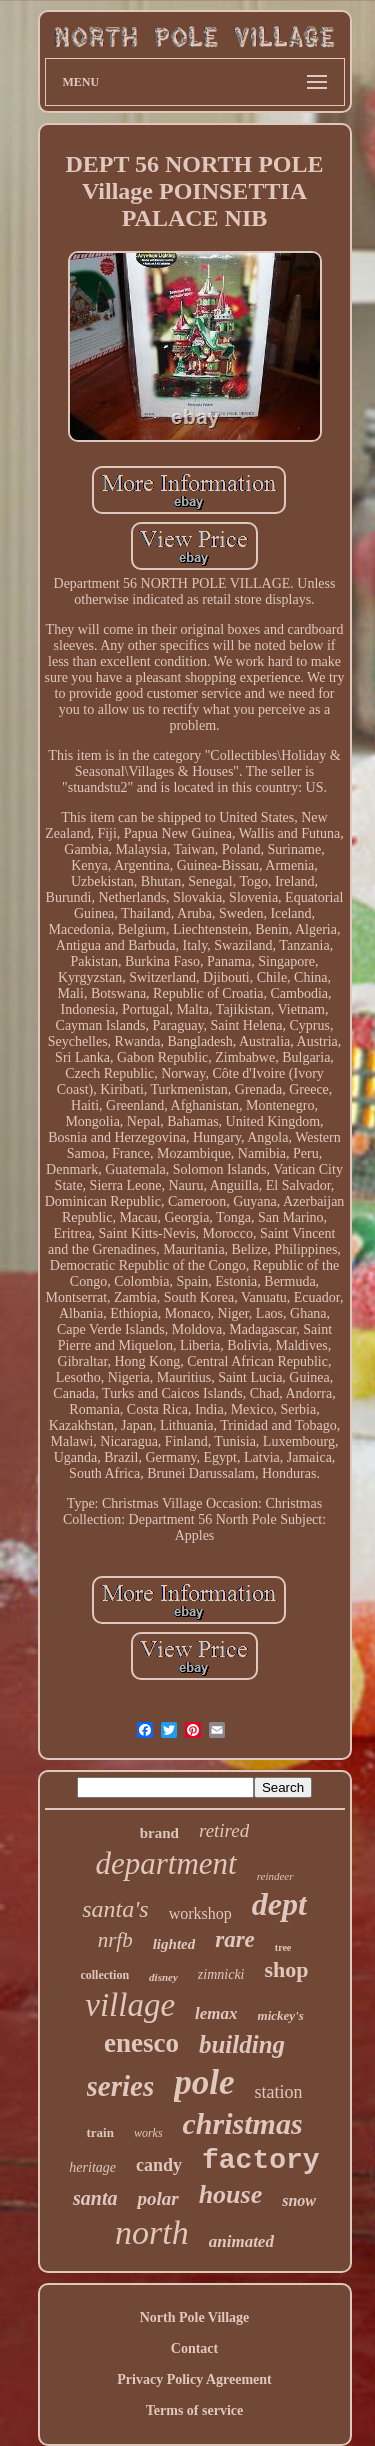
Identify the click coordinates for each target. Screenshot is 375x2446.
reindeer (275, 1876)
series (121, 2086)
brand (159, 1833)
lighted (174, 1944)
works (148, 2133)
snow (299, 2200)
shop (287, 1969)
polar (157, 2198)
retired (224, 1830)
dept (279, 1904)
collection (104, 1975)
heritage (92, 2167)
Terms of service (194, 2410)
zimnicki (221, 1974)
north (152, 2232)
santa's (115, 1909)
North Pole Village (195, 2317)
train (99, 2132)
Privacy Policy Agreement (194, 2379)
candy (159, 2165)
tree (283, 1947)
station (278, 2092)
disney (163, 1977)
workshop (200, 1913)
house (231, 2194)
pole (204, 2082)
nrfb (115, 1940)
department (165, 1863)
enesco (141, 2043)
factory (261, 2160)
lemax (216, 2013)
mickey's (281, 2015)
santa (95, 2198)
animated (241, 2241)
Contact (194, 2348)
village (130, 2005)
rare (235, 1939)
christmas (243, 2123)
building (242, 2044)
